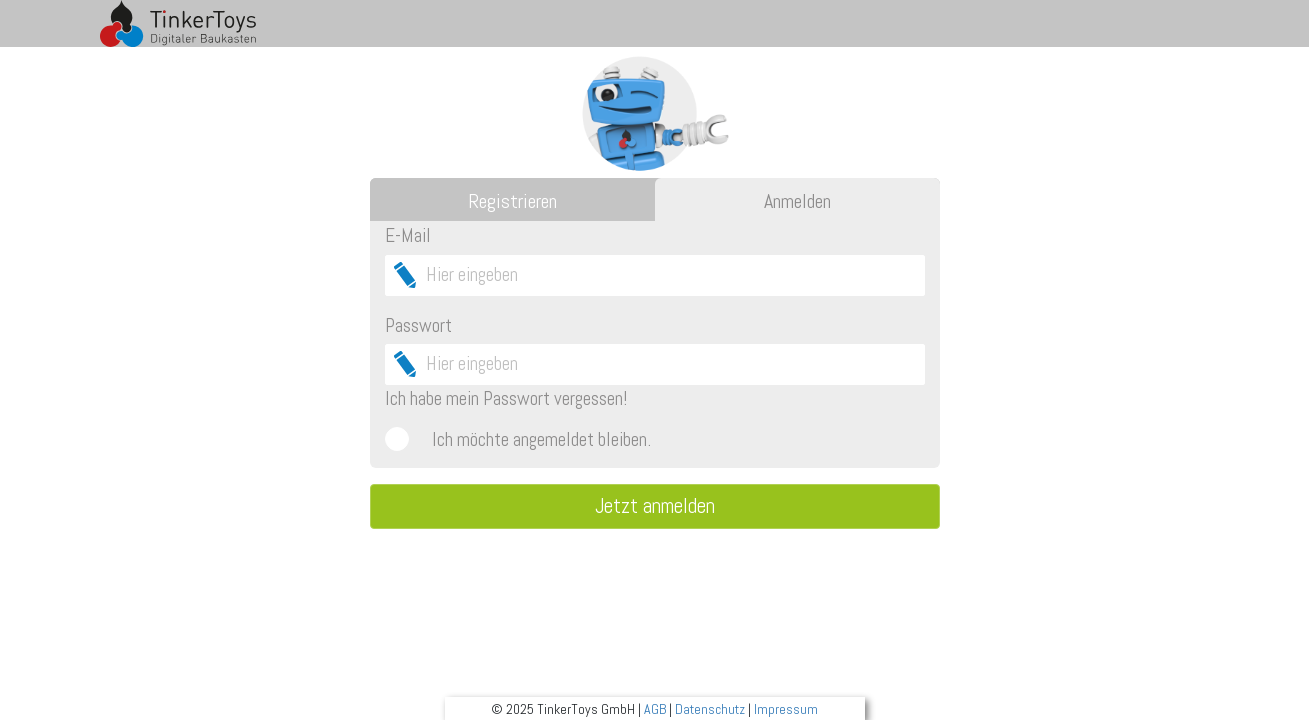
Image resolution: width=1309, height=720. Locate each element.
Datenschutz (710, 709)
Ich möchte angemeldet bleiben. (541, 439)
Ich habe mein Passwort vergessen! (506, 398)
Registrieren (512, 201)
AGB (655, 709)
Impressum (786, 709)
